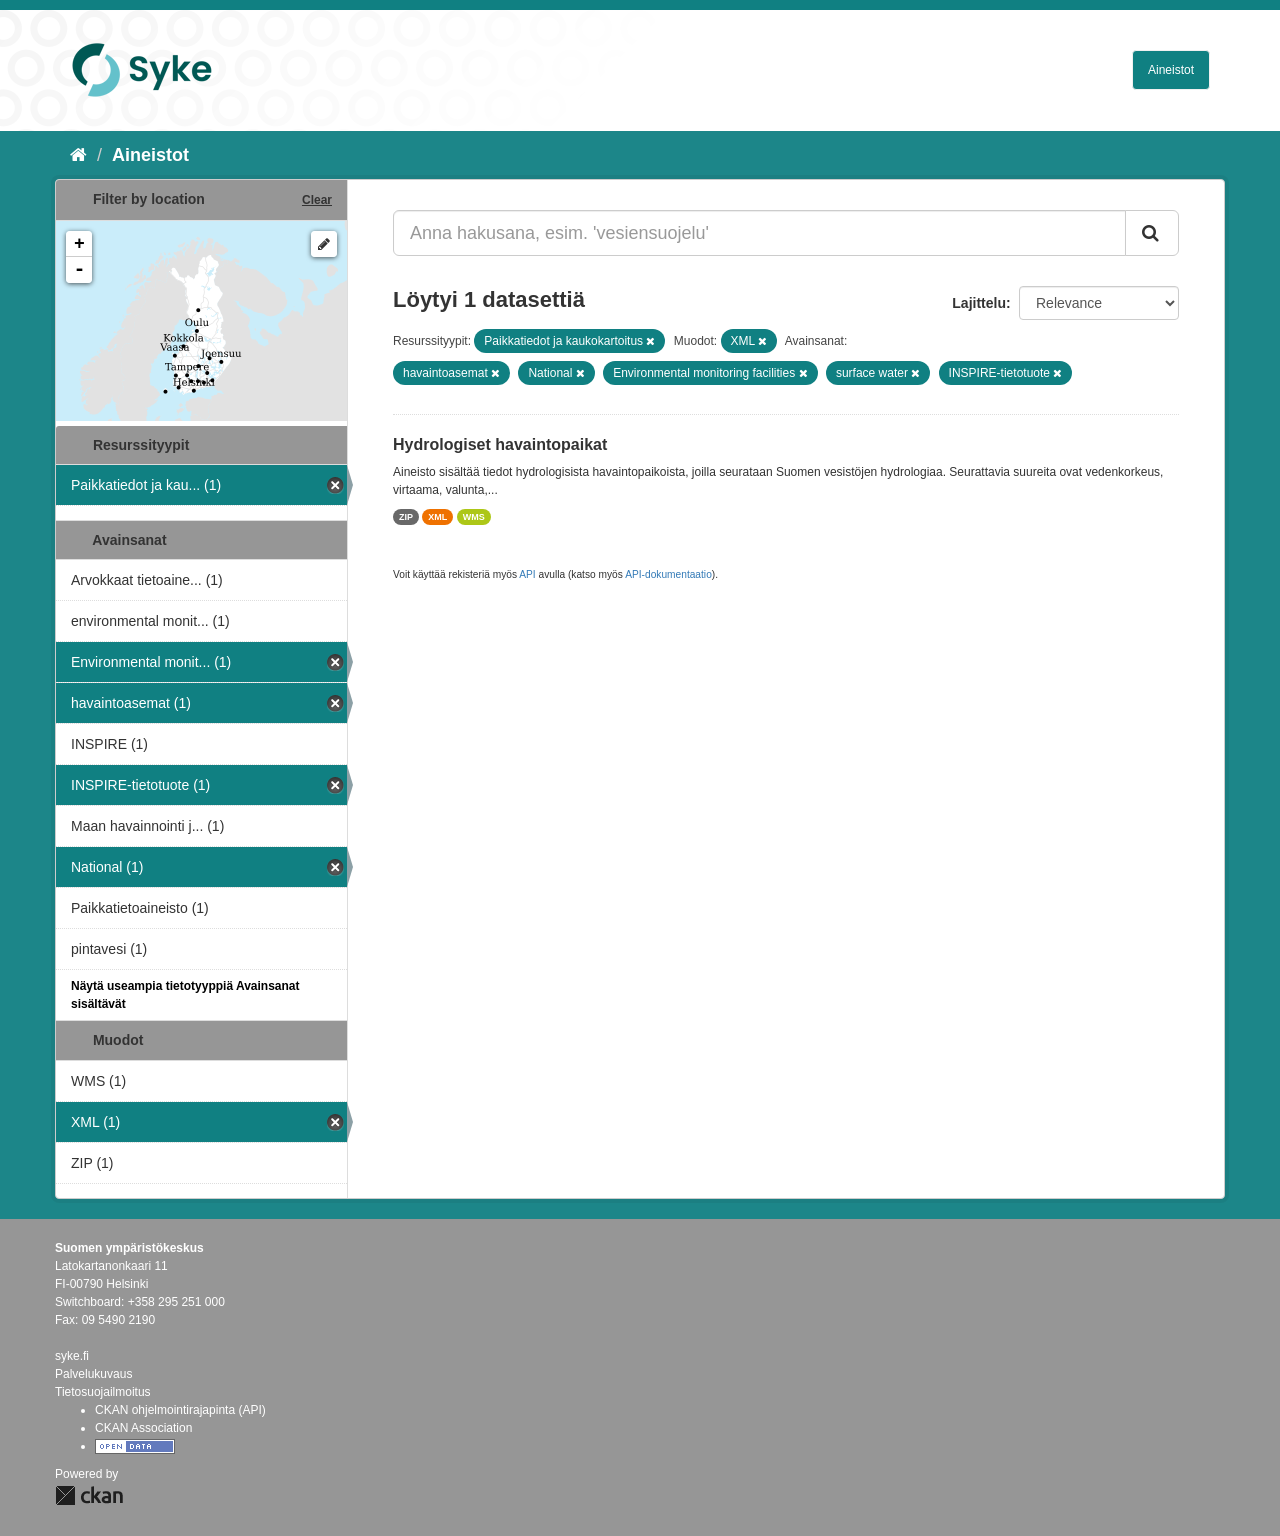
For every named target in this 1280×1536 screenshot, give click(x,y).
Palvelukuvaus (93, 1374)
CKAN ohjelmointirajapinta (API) (180, 1410)
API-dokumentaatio (668, 574)
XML (437, 517)
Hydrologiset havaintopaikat (500, 444)
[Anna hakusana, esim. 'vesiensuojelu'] (759, 233)
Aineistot (1171, 70)
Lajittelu (979, 303)
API (527, 574)
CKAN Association (143, 1428)
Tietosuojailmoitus (103, 1392)
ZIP (406, 517)
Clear (317, 200)
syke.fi (72, 1356)
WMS (474, 517)
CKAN (89, 1495)
